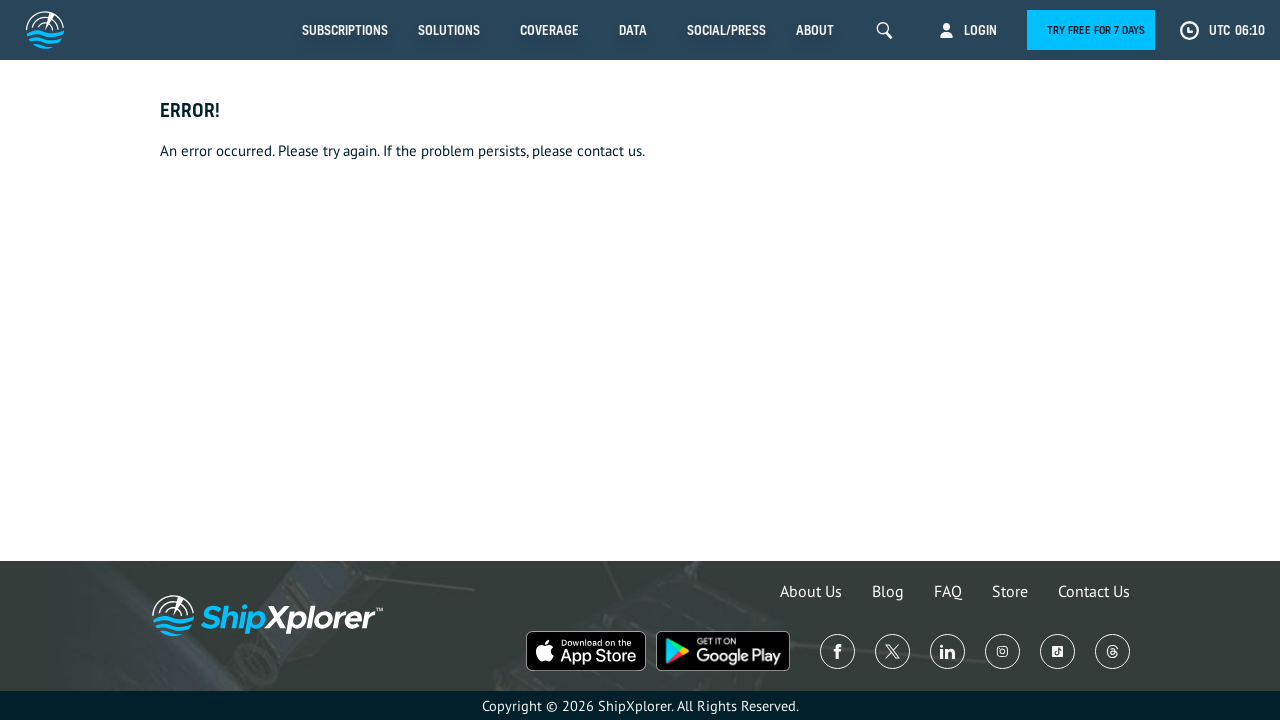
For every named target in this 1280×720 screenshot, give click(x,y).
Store (1010, 591)
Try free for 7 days (1096, 30)
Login (980, 30)
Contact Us (1094, 591)
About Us (811, 591)
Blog (888, 591)
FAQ (948, 591)
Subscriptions (345, 30)
